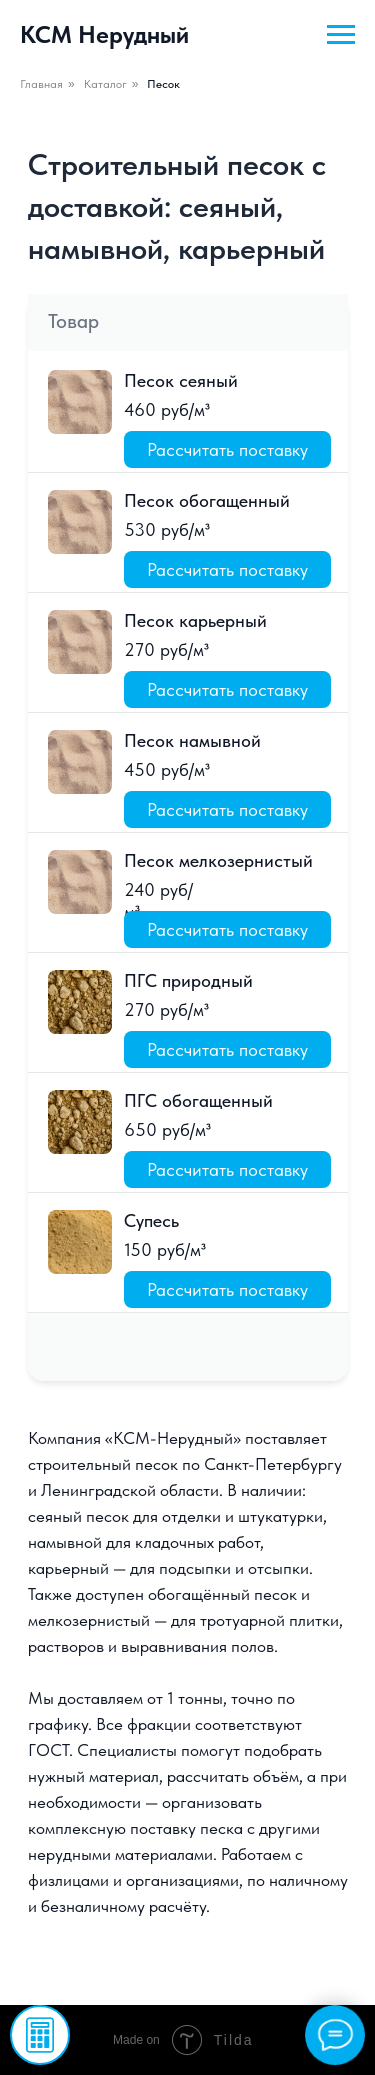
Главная (41, 84)
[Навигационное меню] (341, 35)
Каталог (105, 84)
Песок (163, 84)
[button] (40, 2035)
